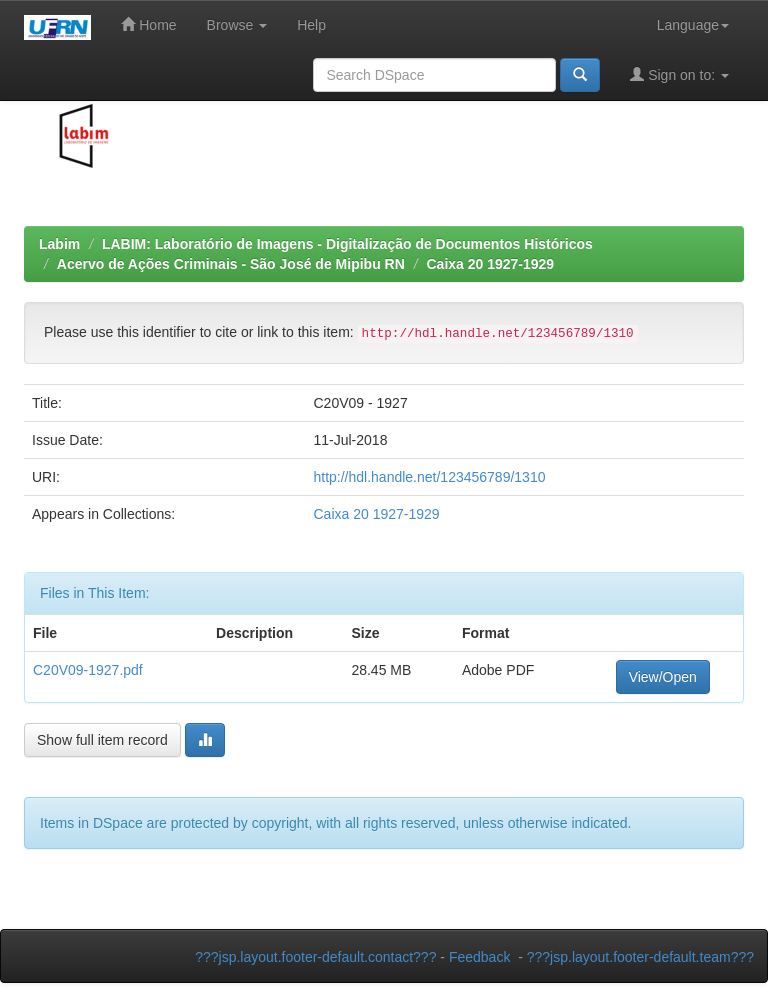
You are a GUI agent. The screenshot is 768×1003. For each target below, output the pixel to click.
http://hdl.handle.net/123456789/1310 (429, 477)
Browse (237, 25)
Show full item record (102, 740)
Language (693, 25)
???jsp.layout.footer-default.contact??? (315, 957)
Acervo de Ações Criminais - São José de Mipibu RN (231, 264)
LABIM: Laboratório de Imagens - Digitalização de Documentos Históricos (347, 244)
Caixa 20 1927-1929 (490, 264)
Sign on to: (679, 74)
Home (148, 24)
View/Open (663, 677)
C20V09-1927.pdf (88, 670)
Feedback (479, 957)
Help (311, 25)
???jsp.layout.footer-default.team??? (640, 957)
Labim (59, 244)
